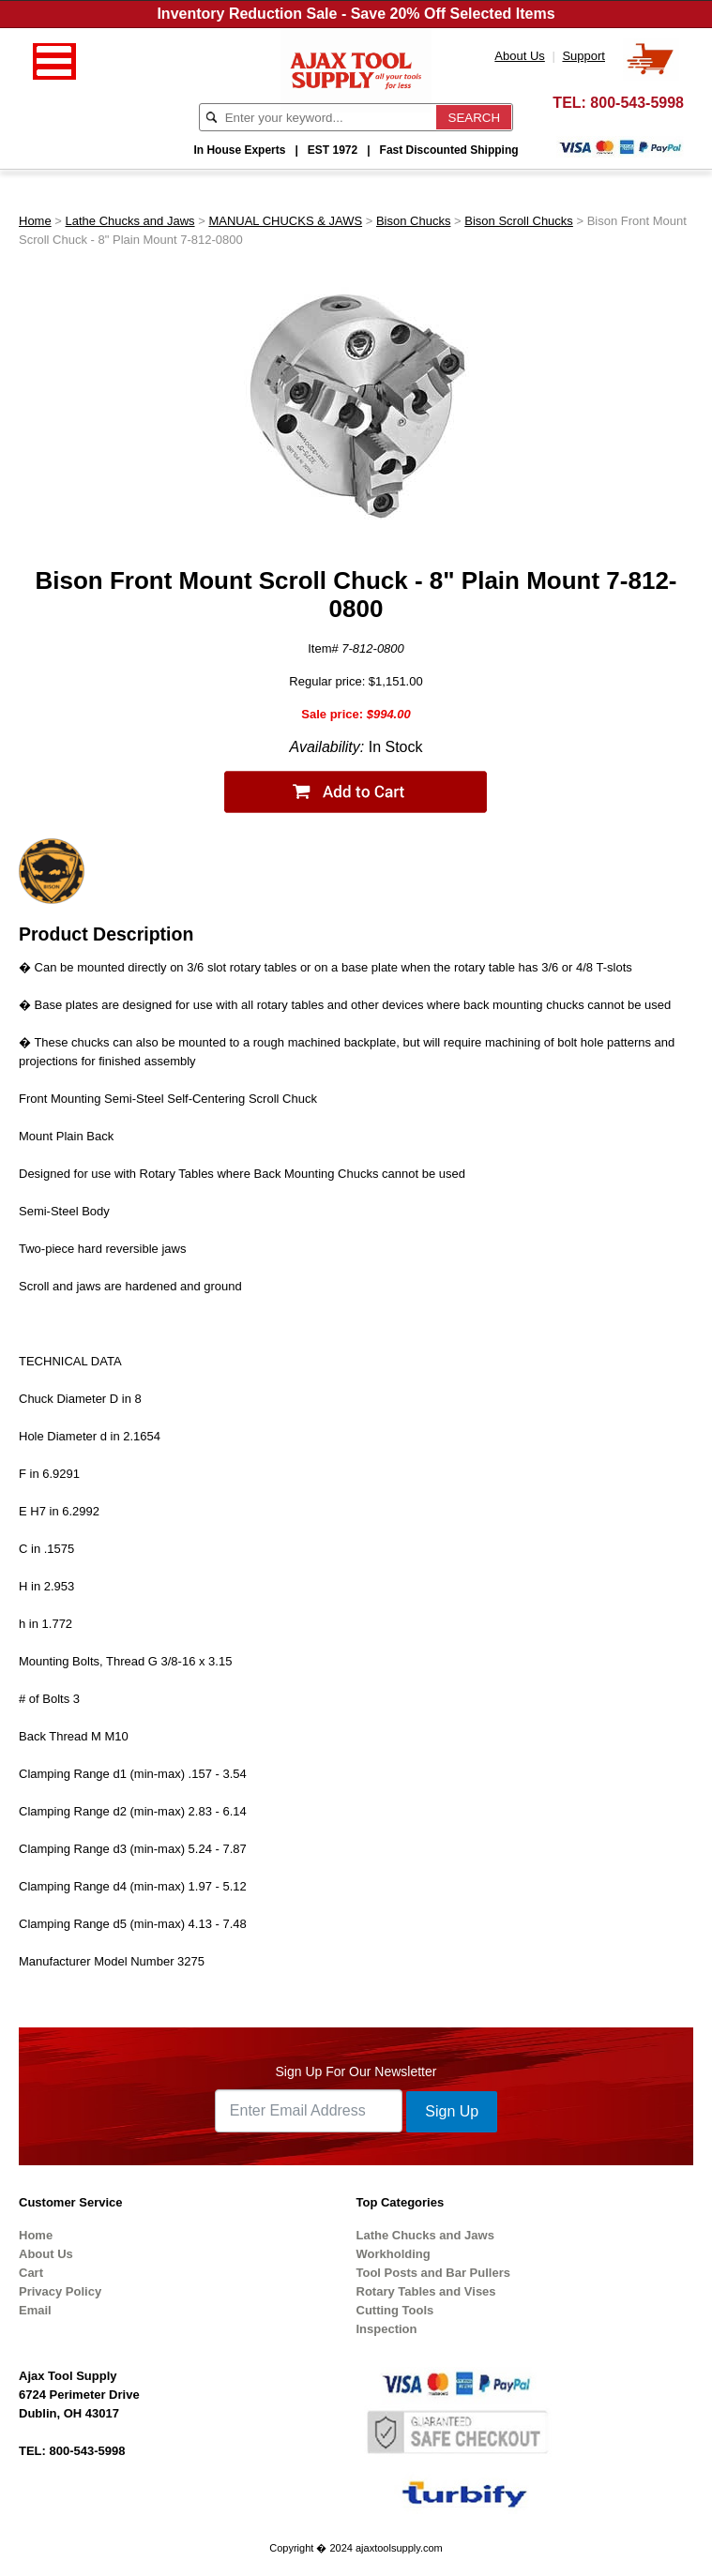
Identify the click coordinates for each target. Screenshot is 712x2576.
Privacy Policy (60, 2291)
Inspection (386, 2329)
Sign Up (451, 2111)
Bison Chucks (413, 221)
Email (35, 2310)
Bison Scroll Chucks (518, 221)
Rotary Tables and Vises (426, 2291)
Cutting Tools (395, 2310)
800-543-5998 (637, 103)
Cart (31, 2273)
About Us (46, 2254)
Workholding (393, 2254)
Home (35, 221)
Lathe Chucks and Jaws (130, 221)
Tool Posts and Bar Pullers (433, 2273)
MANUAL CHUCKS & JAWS (285, 221)
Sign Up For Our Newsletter (356, 2071)
